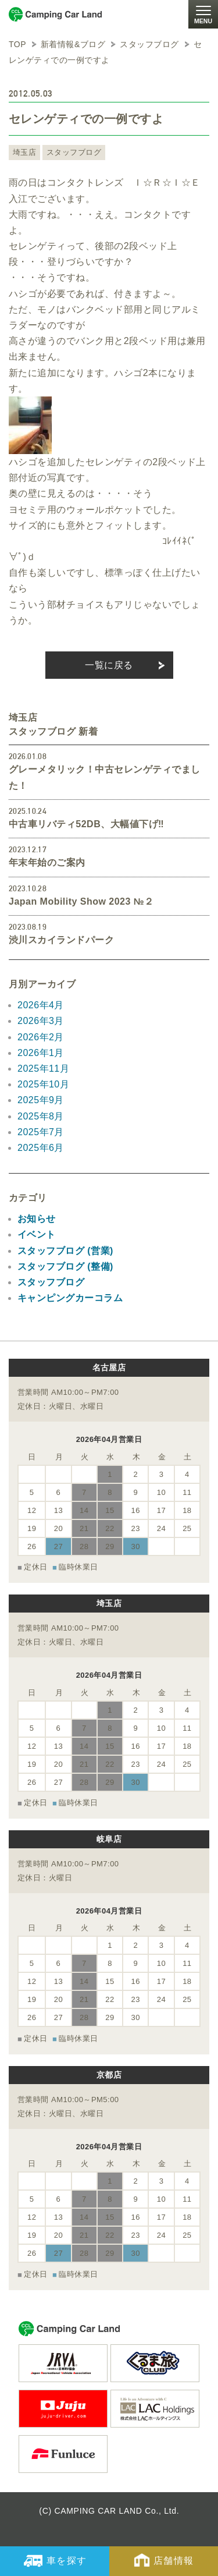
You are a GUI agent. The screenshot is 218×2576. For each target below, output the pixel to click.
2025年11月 (43, 1068)
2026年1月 (40, 1053)
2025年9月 (40, 1100)
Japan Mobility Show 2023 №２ (81, 901)
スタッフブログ (74, 152)
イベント (36, 1234)
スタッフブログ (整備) (65, 1266)
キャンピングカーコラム (70, 1298)
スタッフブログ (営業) (65, 1251)
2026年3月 (40, 1021)
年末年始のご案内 (47, 862)
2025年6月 (40, 1148)
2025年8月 (40, 1116)
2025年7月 (40, 1132)
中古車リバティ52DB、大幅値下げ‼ (86, 824)
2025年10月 (43, 1084)
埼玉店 (24, 152)
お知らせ (36, 1219)
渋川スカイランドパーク (61, 940)
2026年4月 (40, 1005)
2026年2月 (40, 1037)
